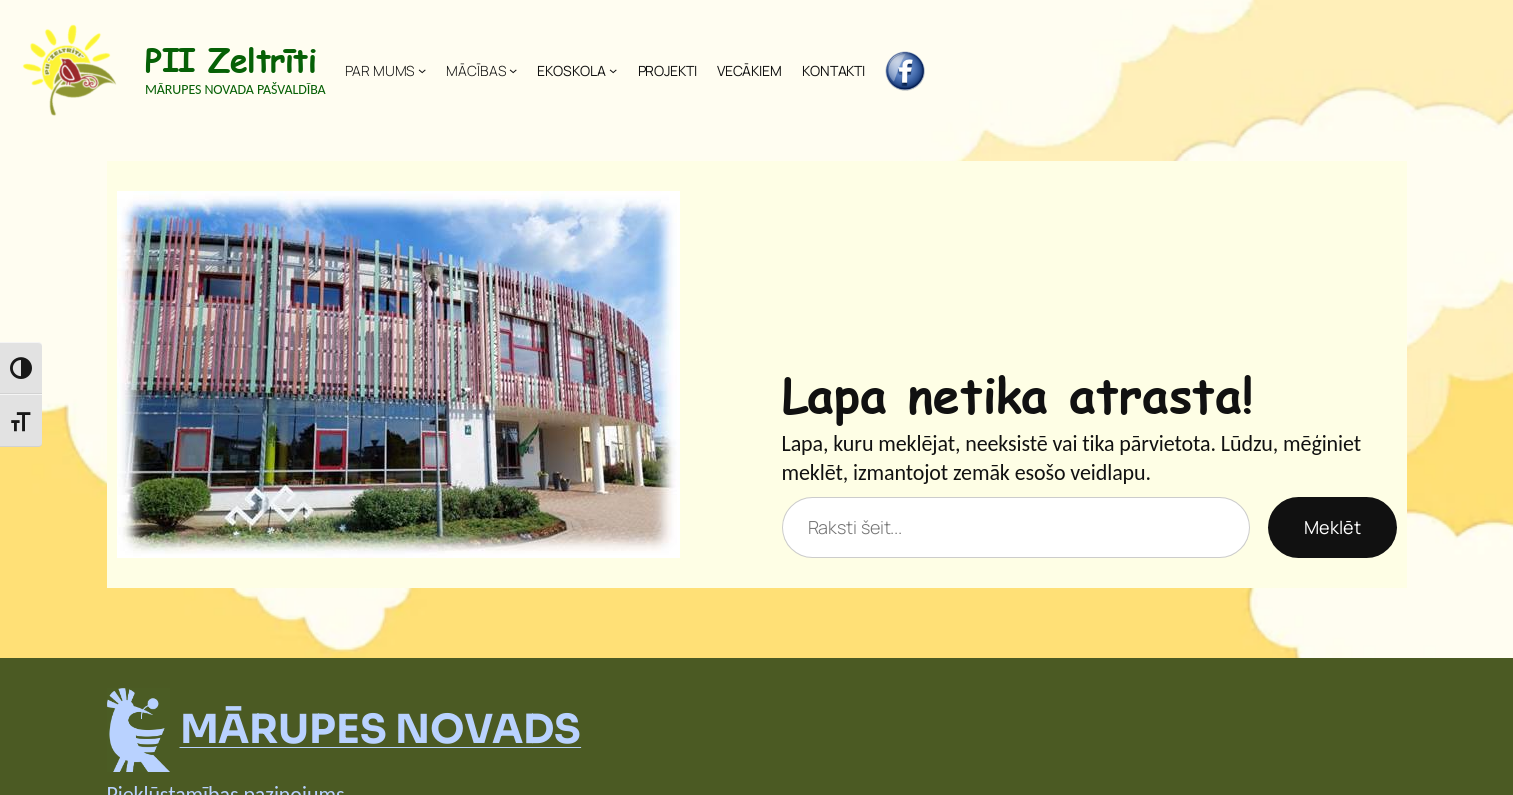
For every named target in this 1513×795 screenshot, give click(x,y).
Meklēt (1332, 527)
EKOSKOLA (571, 70)
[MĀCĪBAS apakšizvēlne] (513, 70)
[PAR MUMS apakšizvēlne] (422, 70)
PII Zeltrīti (230, 58)
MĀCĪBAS (475, 70)
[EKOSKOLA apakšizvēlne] (613, 70)
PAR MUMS (379, 70)
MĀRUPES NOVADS (381, 729)
